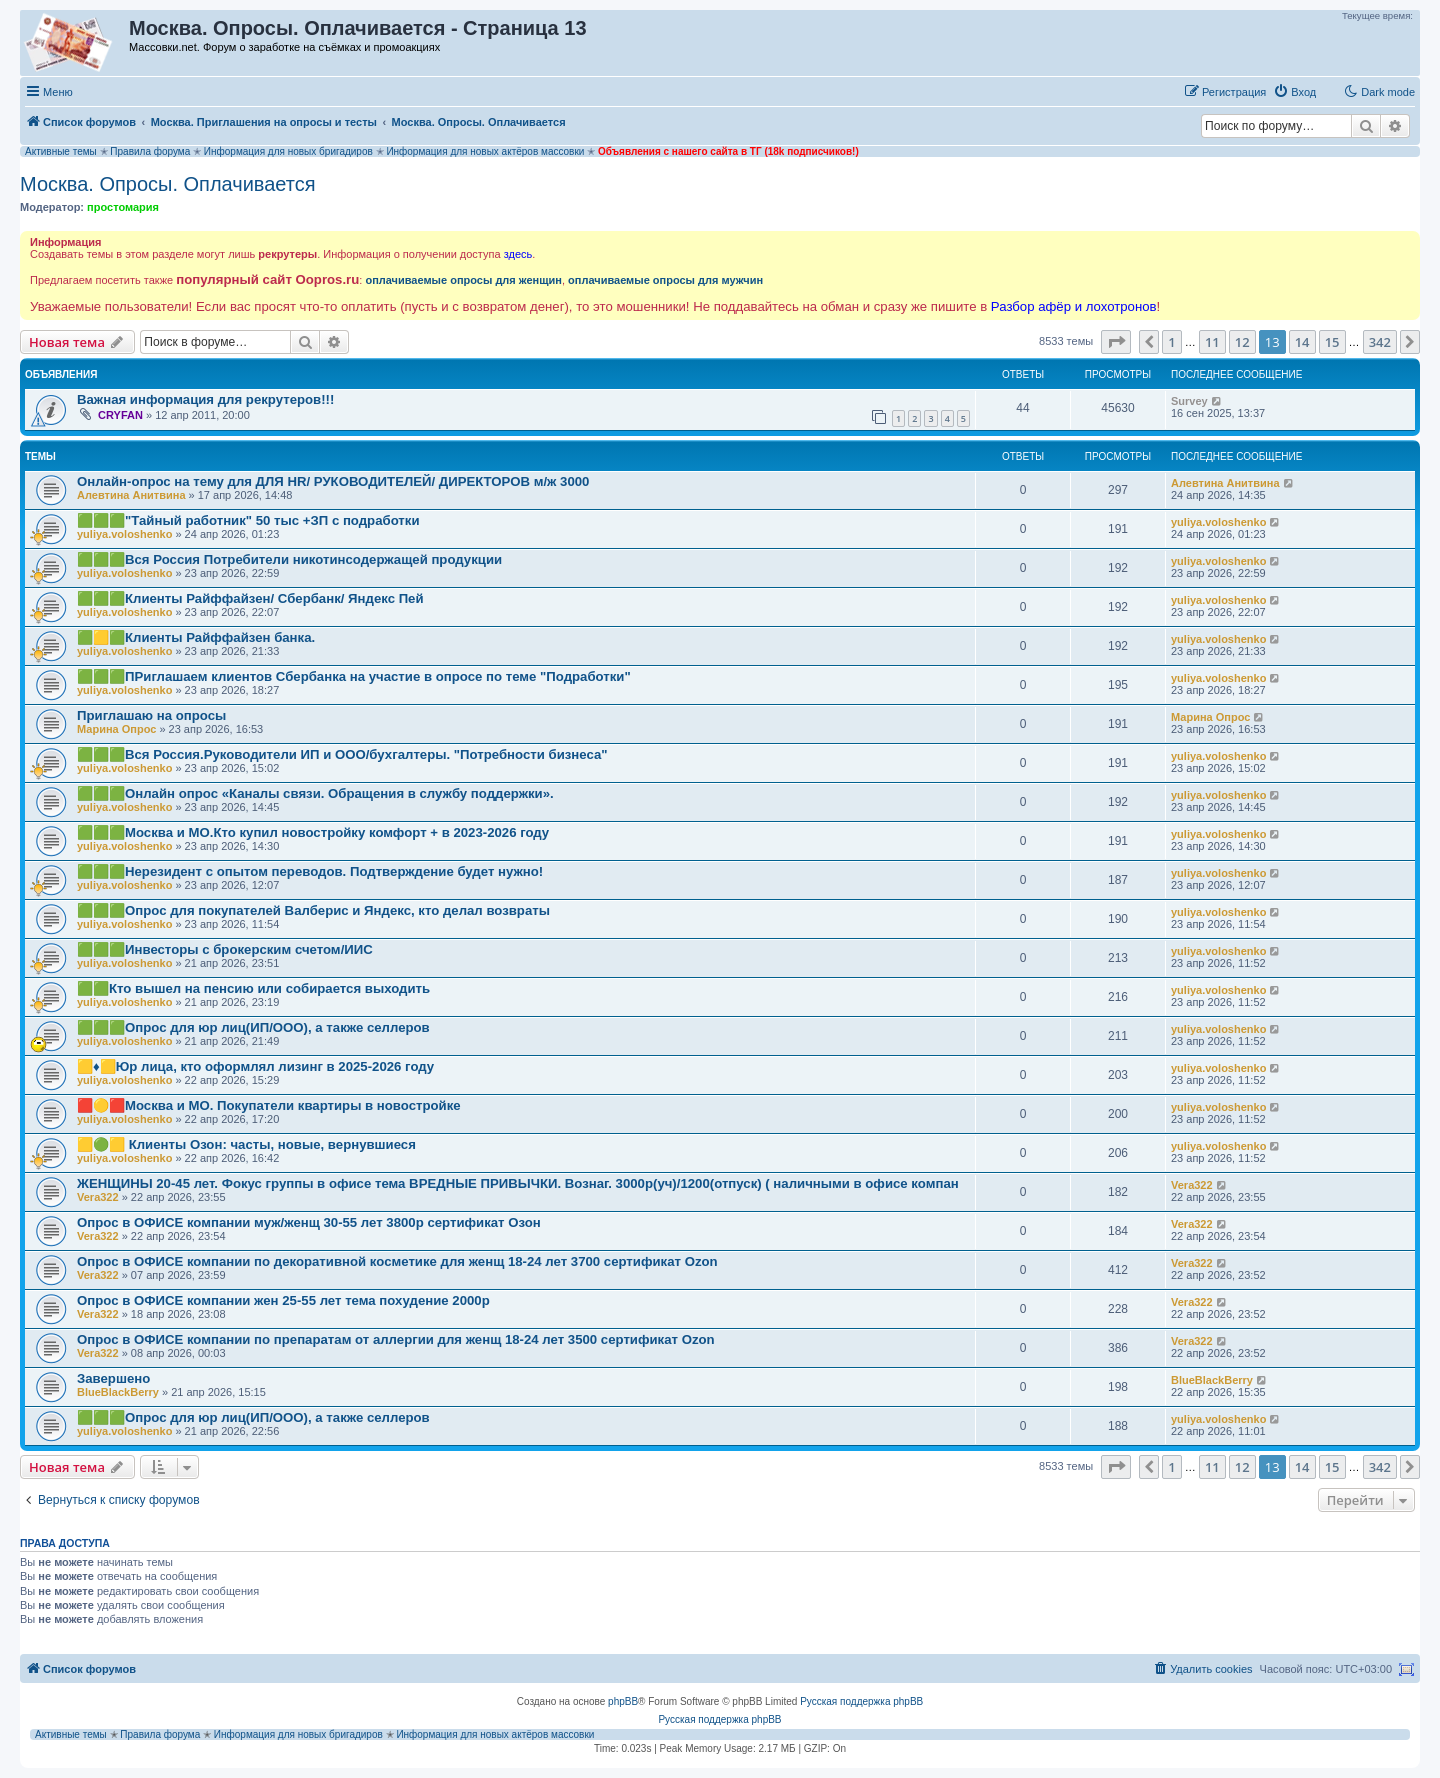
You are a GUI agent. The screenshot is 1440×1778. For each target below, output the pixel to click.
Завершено (113, 1378)
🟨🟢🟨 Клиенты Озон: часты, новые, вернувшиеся (246, 1144)
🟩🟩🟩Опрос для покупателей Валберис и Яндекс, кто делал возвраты (313, 910)
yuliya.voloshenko (124, 534)
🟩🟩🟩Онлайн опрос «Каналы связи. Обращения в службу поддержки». (315, 793)
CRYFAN (120, 415)
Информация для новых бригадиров (288, 151)
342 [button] (1380, 342)
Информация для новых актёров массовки (485, 151)
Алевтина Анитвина (131, 495)
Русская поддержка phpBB (861, 1701)
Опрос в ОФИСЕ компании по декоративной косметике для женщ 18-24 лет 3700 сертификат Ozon (397, 1261)
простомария (123, 207)
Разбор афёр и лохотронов (1074, 306)
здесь (518, 254)
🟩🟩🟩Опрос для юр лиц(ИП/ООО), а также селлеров (253, 1027)
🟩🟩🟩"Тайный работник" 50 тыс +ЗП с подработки (248, 520)
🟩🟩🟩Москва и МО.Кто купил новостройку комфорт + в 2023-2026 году (313, 832)
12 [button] (1242, 342)
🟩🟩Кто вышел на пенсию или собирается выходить (253, 988)
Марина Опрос (116, 729)
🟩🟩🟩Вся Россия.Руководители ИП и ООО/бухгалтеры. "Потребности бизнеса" (342, 754)
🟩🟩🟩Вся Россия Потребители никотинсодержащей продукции (289, 559)
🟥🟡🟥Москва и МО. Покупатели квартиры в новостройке (269, 1105)
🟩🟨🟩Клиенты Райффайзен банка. (196, 637)
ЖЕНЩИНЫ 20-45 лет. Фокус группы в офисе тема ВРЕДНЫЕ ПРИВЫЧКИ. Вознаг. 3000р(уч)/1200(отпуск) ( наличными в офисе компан (518, 1183)
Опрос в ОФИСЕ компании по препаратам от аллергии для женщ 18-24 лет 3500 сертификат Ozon (396, 1339)
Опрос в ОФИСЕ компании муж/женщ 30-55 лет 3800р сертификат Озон (309, 1222)
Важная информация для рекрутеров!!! (205, 399)
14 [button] (1302, 342)
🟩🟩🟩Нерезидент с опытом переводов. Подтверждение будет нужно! (310, 871)
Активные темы (61, 151)
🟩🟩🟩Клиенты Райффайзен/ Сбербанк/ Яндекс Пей (250, 598)
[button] (1116, 342)
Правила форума (150, 151)
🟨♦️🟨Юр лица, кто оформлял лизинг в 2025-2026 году (255, 1066)
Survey (1189, 401)
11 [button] (1212, 342)
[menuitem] (1294, 92)
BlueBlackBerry (118, 1392)
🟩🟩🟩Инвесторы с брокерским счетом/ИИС (225, 949)
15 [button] (1332, 342)
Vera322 (98, 1197)
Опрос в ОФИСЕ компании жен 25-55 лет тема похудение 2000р (283, 1300)
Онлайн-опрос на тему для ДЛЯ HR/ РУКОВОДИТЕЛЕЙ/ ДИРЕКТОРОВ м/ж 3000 (333, 481)
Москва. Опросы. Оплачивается (168, 184)
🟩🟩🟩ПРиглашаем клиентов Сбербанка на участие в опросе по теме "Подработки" (354, 676)
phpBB (623, 1701)
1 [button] (1171, 342)
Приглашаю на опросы (151, 715)
